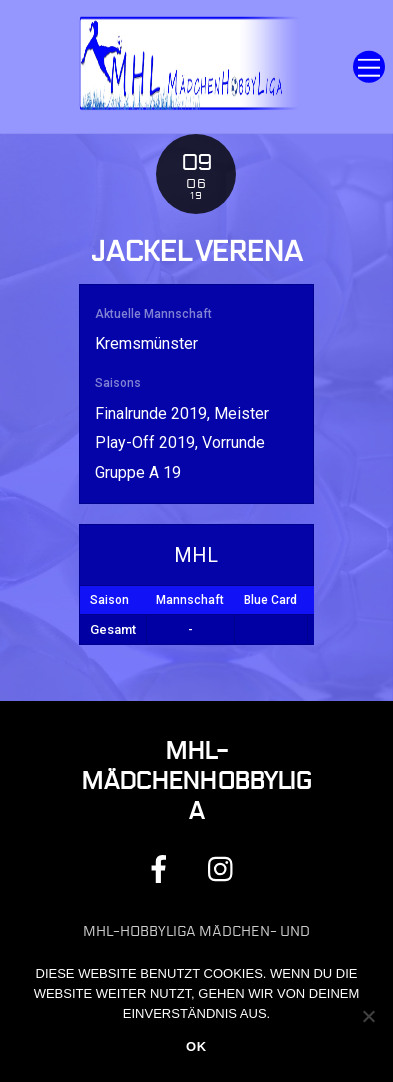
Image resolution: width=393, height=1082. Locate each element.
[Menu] (369, 66)
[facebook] (162, 868)
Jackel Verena (196, 252)
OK (196, 1046)
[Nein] (368, 1016)
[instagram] (225, 868)
